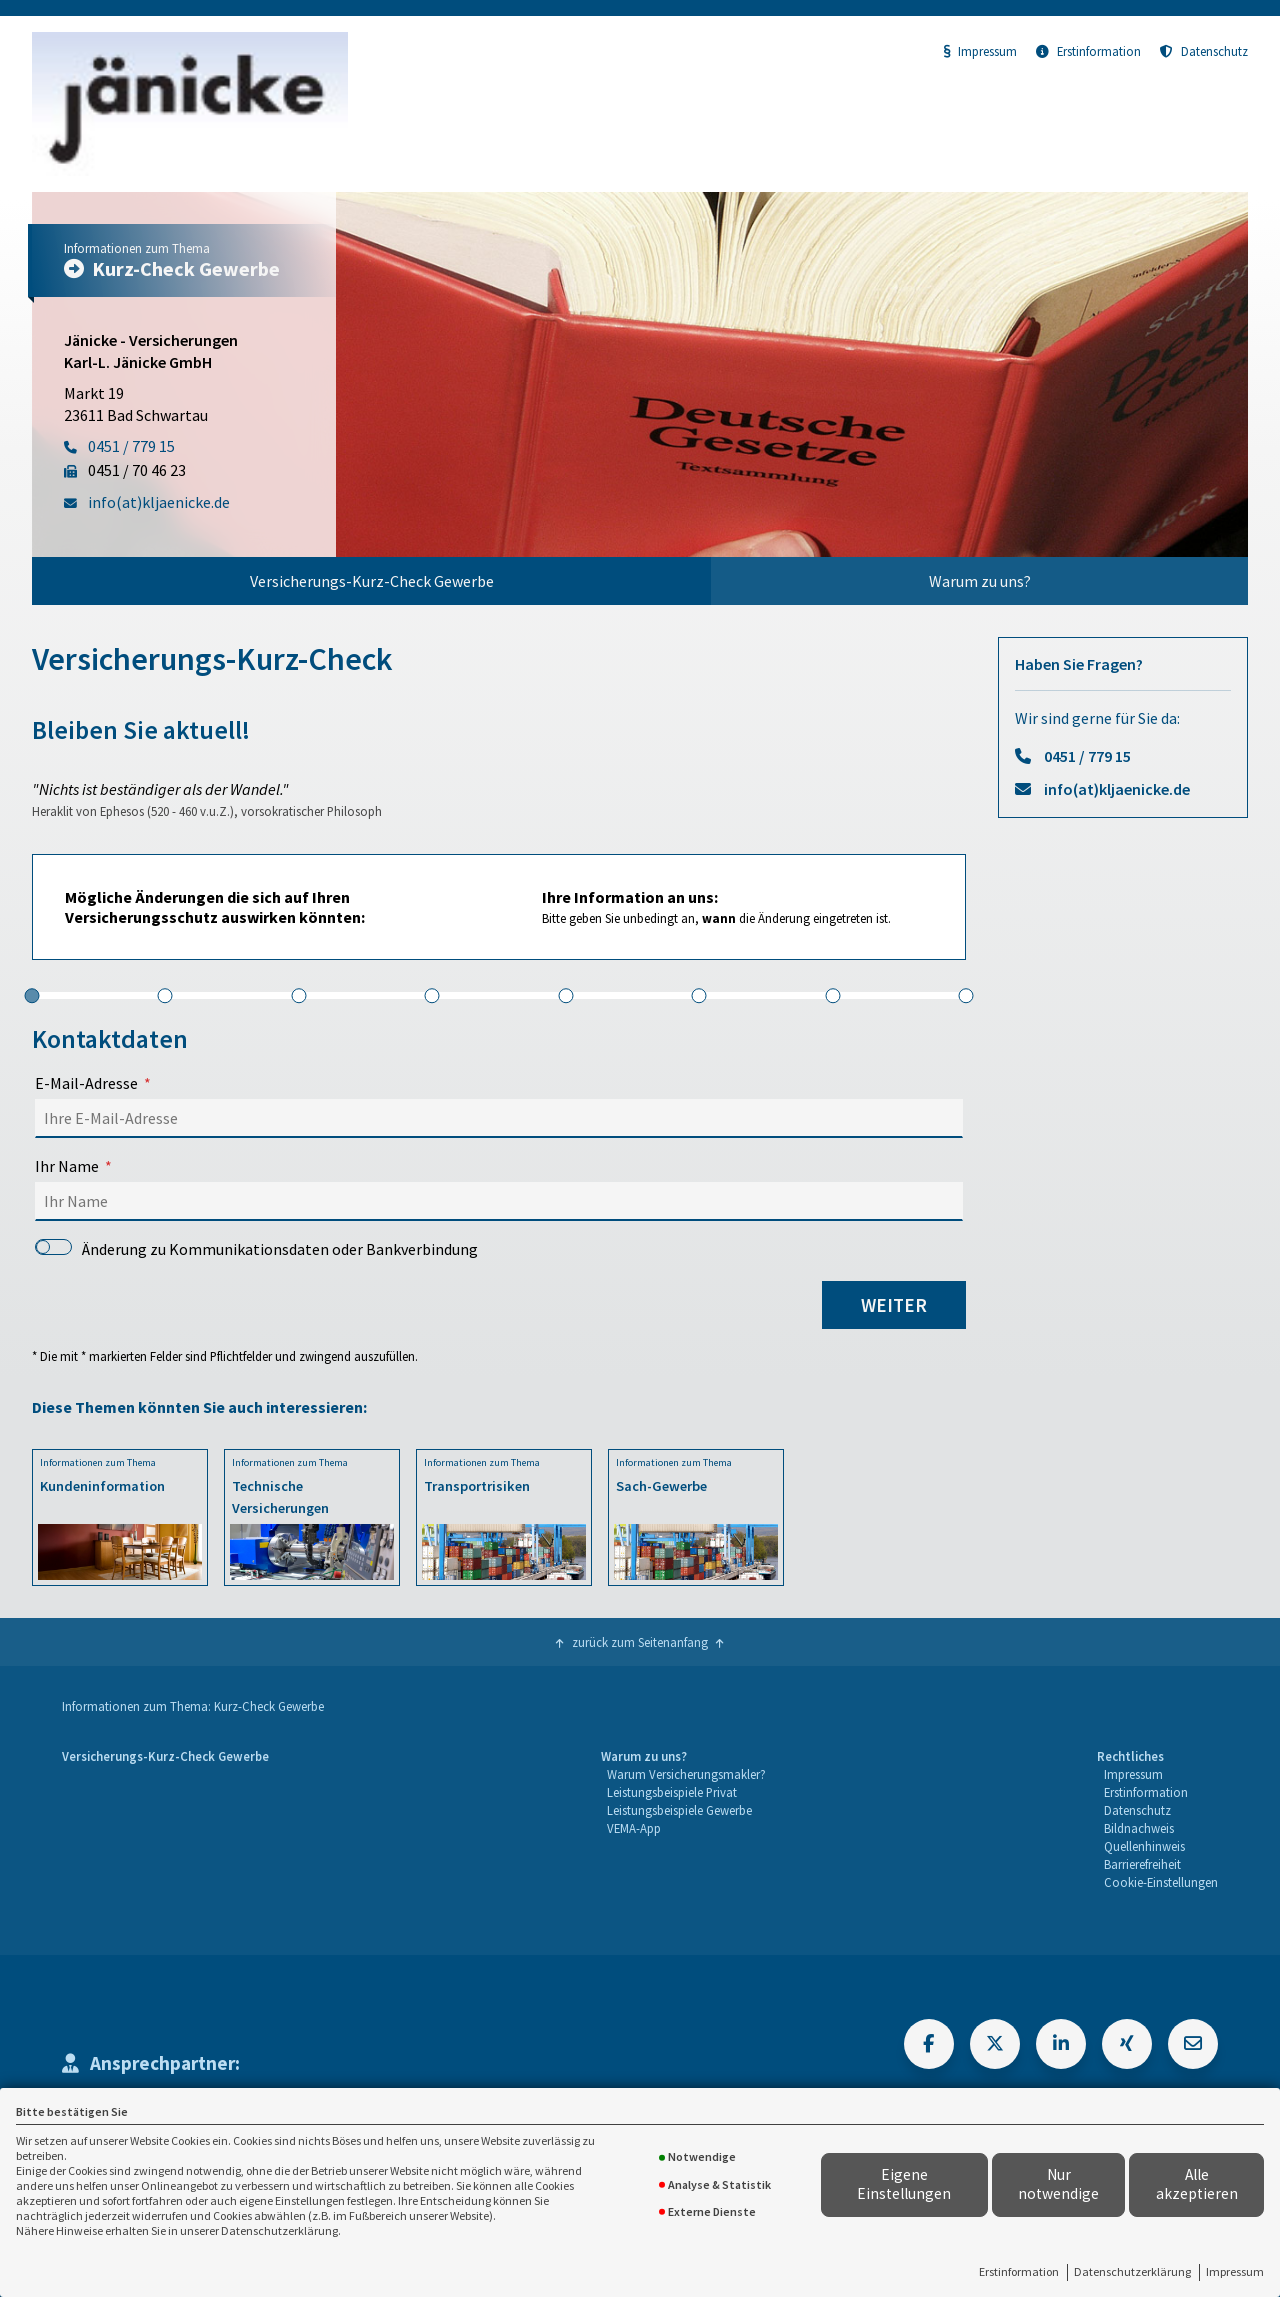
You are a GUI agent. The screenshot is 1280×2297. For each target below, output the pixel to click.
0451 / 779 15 (1087, 756)
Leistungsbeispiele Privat (672, 1792)
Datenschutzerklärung (1132, 2271)
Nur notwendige (1058, 2184)
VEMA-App (634, 1828)
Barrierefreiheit (1142, 1864)
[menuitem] (371, 581)
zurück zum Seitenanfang (640, 1642)
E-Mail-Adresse (86, 1083)
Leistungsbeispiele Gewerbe (679, 1810)
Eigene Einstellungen (904, 2184)
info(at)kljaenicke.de (1117, 789)
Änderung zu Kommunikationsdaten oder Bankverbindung (256, 1249)
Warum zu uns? (980, 581)
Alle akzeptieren (1197, 2184)
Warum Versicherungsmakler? (686, 1774)
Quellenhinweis (1144, 1846)
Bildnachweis (1139, 1828)
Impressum (1235, 2271)
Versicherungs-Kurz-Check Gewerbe (372, 581)
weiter (894, 1305)
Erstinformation (1019, 2271)
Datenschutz (1204, 51)
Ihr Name (67, 1166)
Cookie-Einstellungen (1161, 1882)
